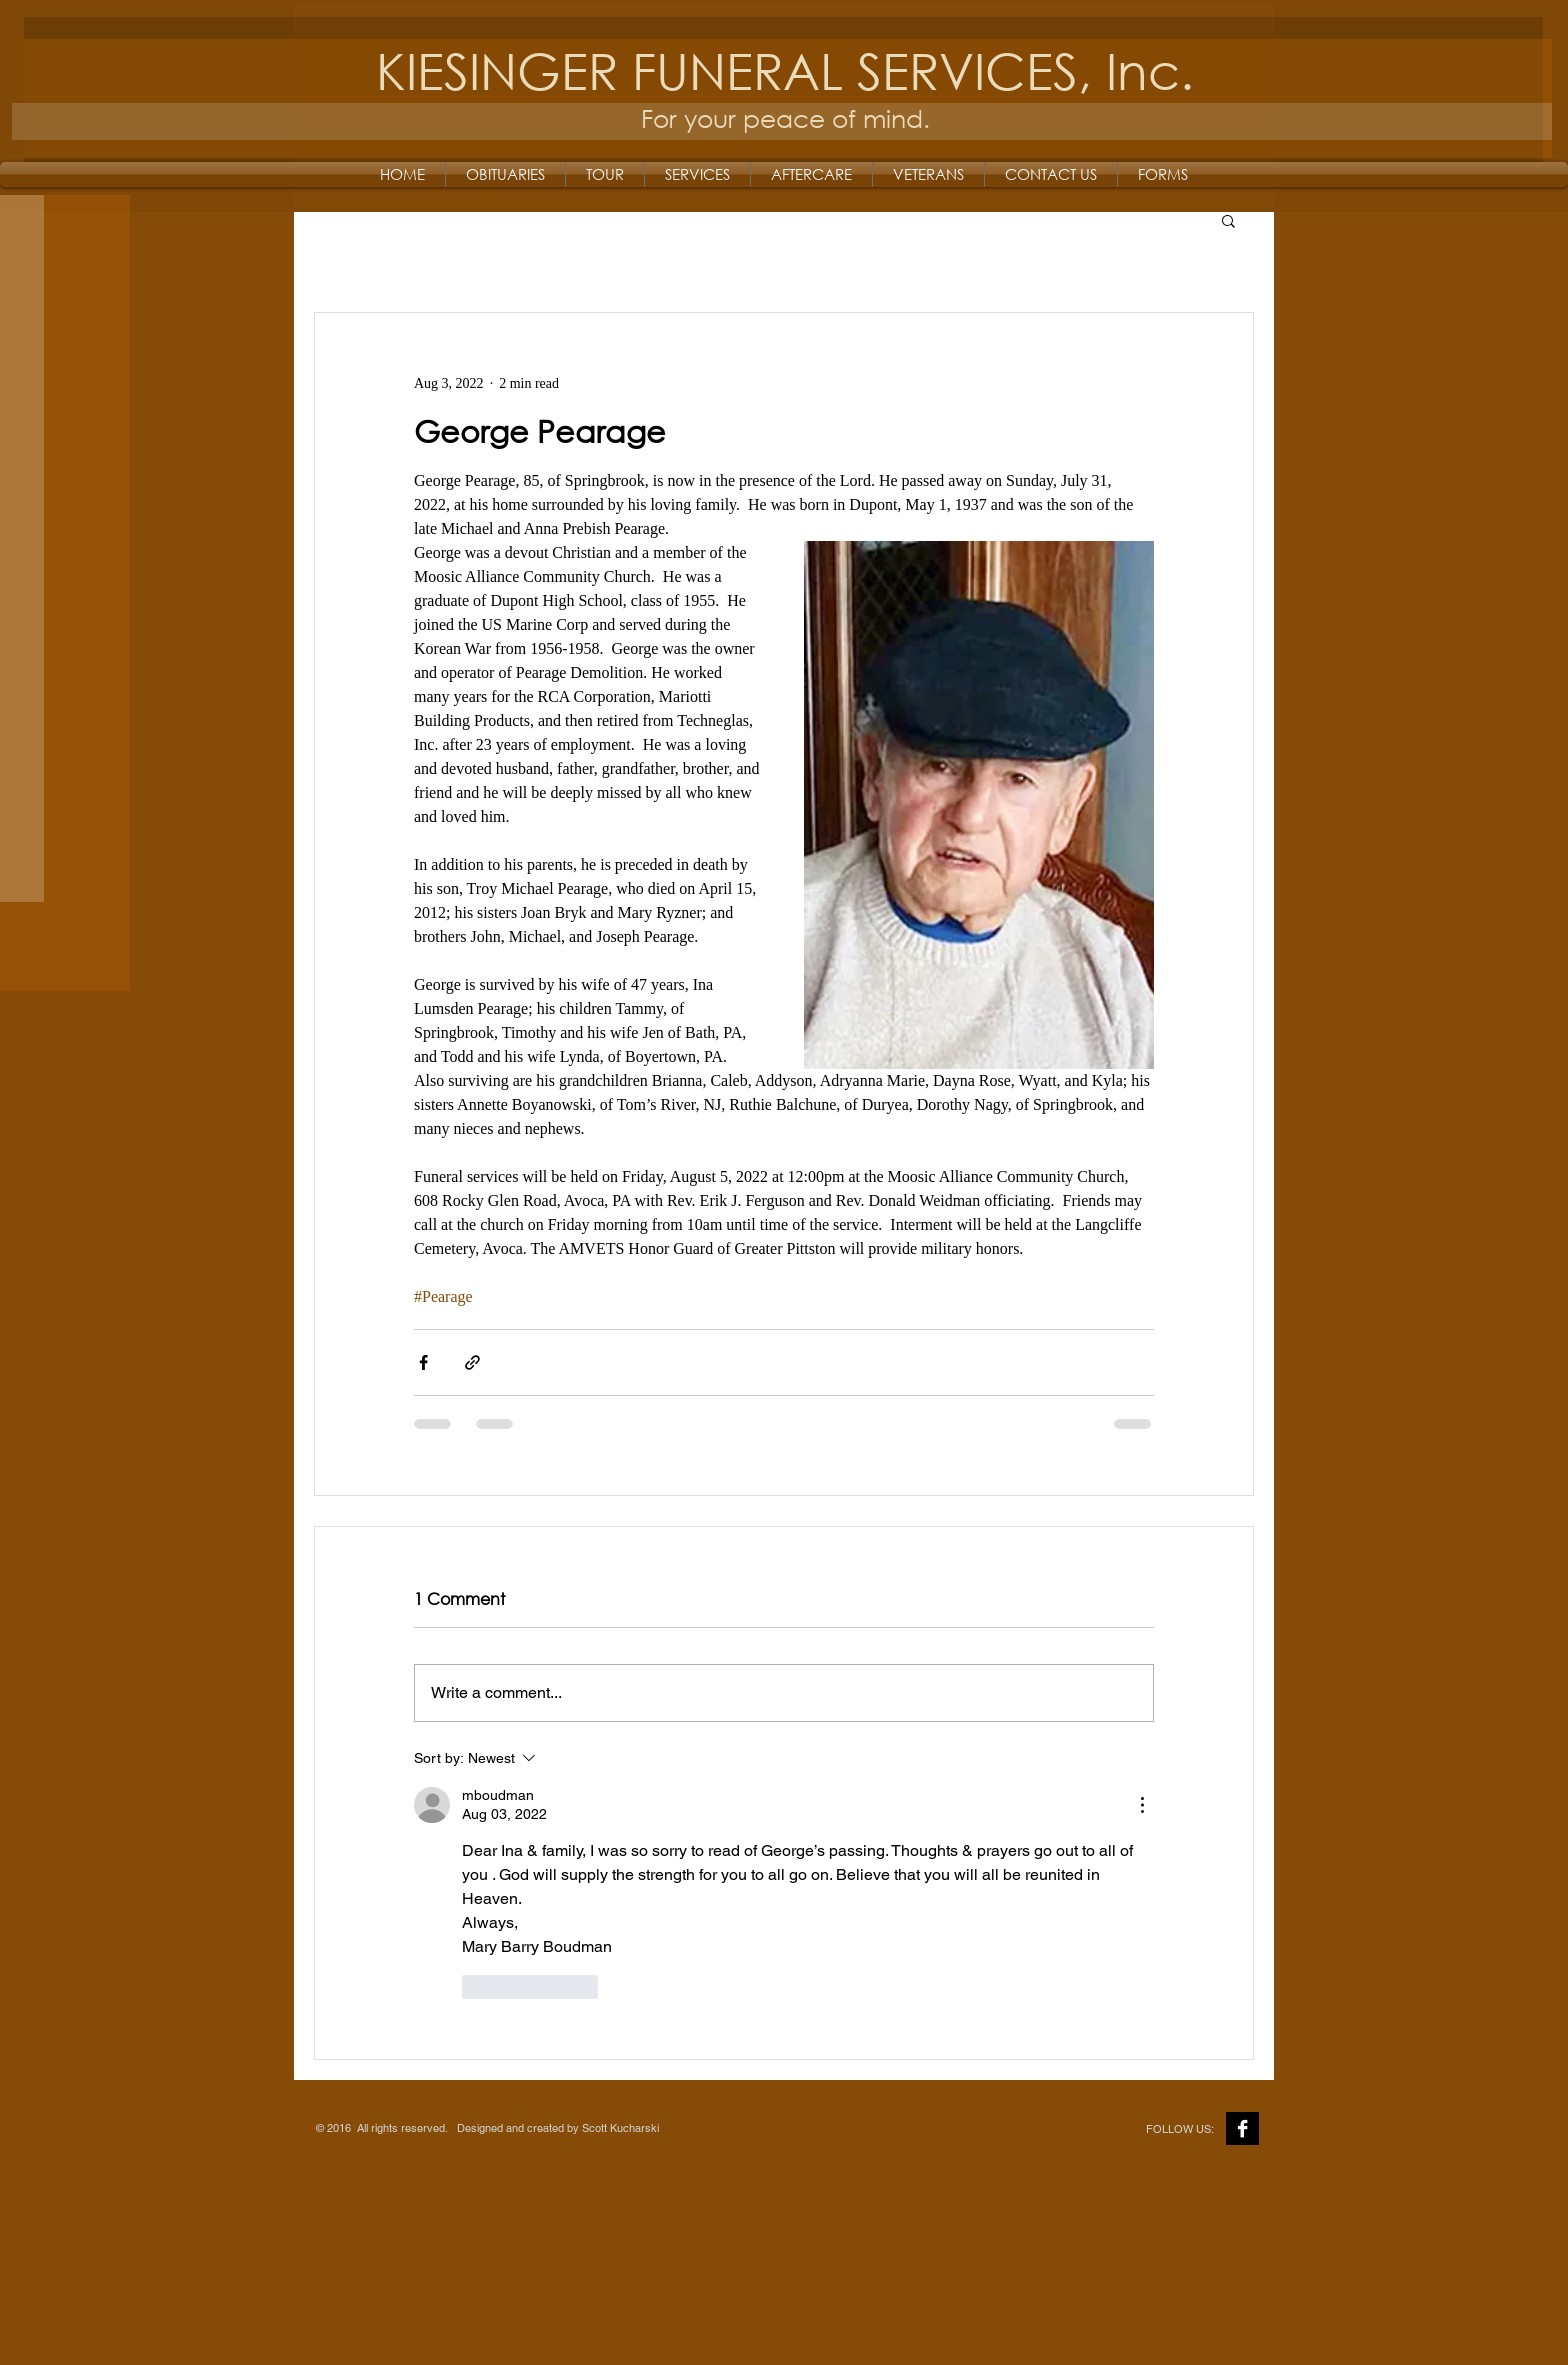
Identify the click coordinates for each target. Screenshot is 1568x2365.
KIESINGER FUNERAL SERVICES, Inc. (785, 69)
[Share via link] (472, 1362)
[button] (1228, 220)
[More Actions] (1142, 1805)
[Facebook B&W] (1242, 2128)
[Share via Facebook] (423, 1362)
